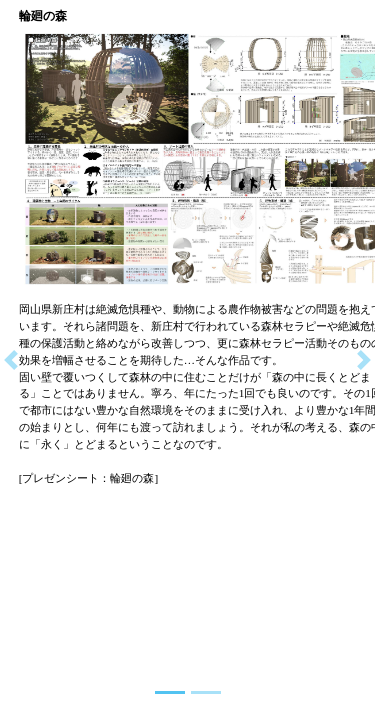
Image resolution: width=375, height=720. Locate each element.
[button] (11, 360)
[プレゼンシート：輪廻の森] (89, 478)
